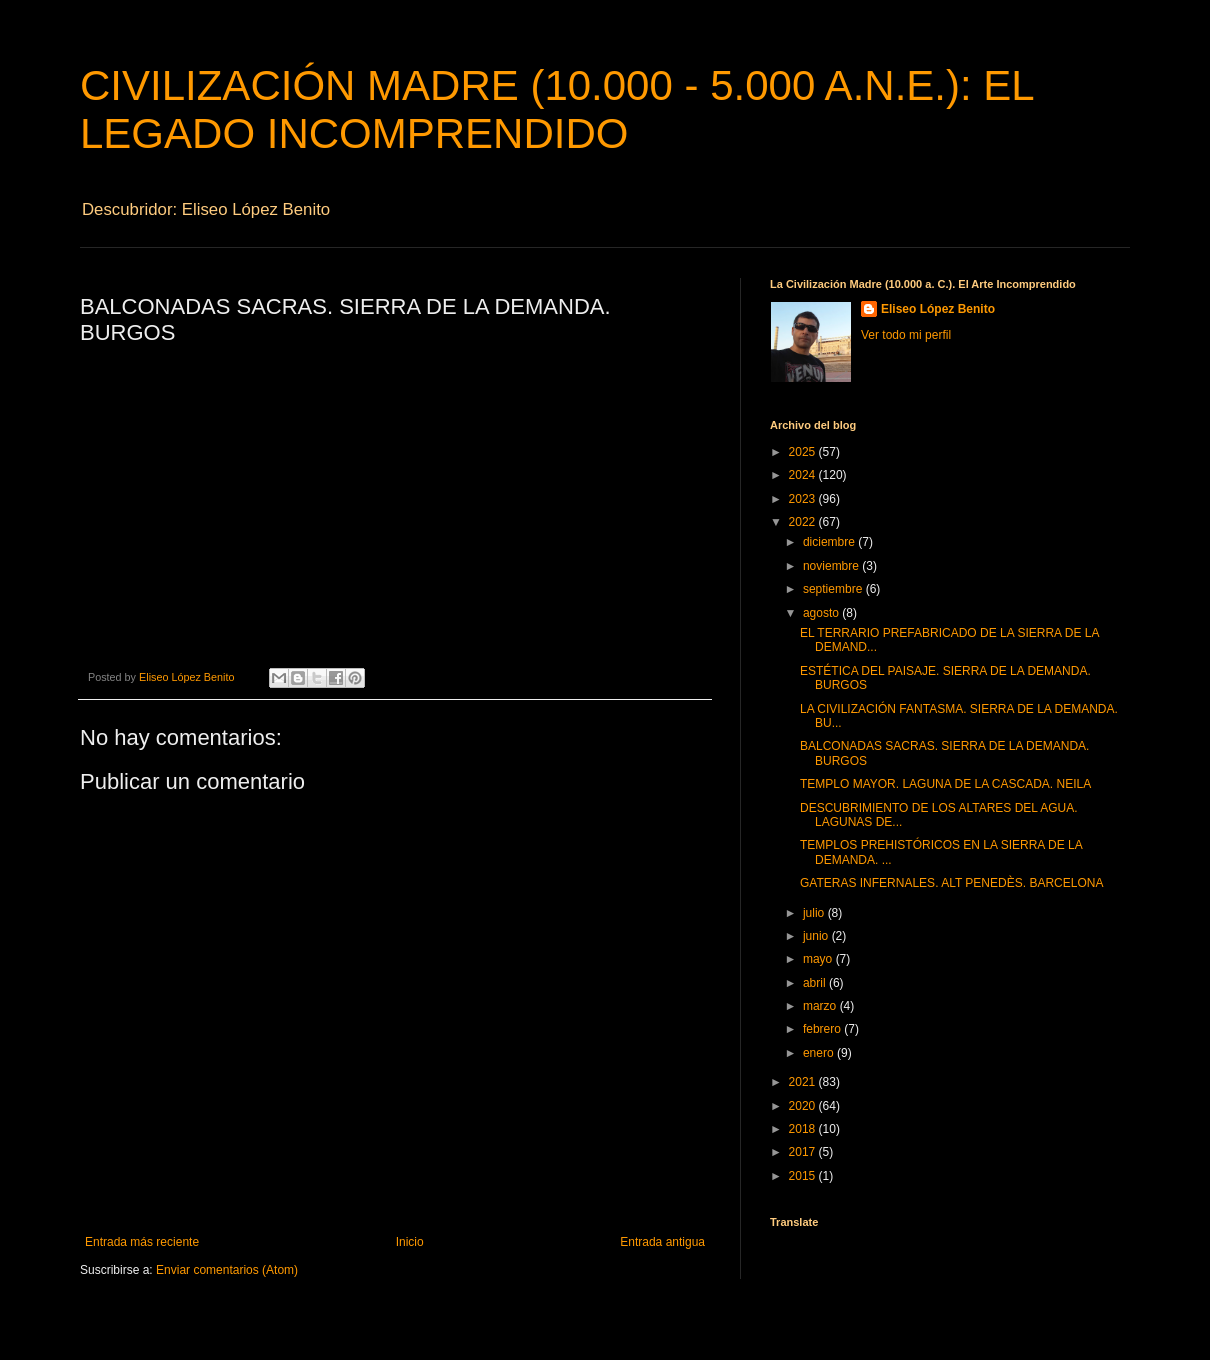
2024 (804, 475)
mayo (819, 959)
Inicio (410, 1242)
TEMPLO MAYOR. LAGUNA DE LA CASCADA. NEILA (945, 784)
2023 (804, 499)
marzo (821, 1006)
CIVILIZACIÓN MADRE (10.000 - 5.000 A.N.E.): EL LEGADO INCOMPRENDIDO (556, 109)
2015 (804, 1176)
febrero (823, 1029)
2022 (804, 522)
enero (820, 1053)
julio (815, 913)
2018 (804, 1129)
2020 (804, 1106)
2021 (804, 1082)
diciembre (830, 542)
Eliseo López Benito (938, 309)
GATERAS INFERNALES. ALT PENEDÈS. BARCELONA (951, 883)
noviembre (832, 566)
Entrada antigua (662, 1242)
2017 (804, 1152)
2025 (804, 452)
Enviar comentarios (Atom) (227, 1270)
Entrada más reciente (142, 1242)
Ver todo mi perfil (906, 335)
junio (817, 936)
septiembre (834, 589)
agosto (822, 613)
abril (816, 983)
